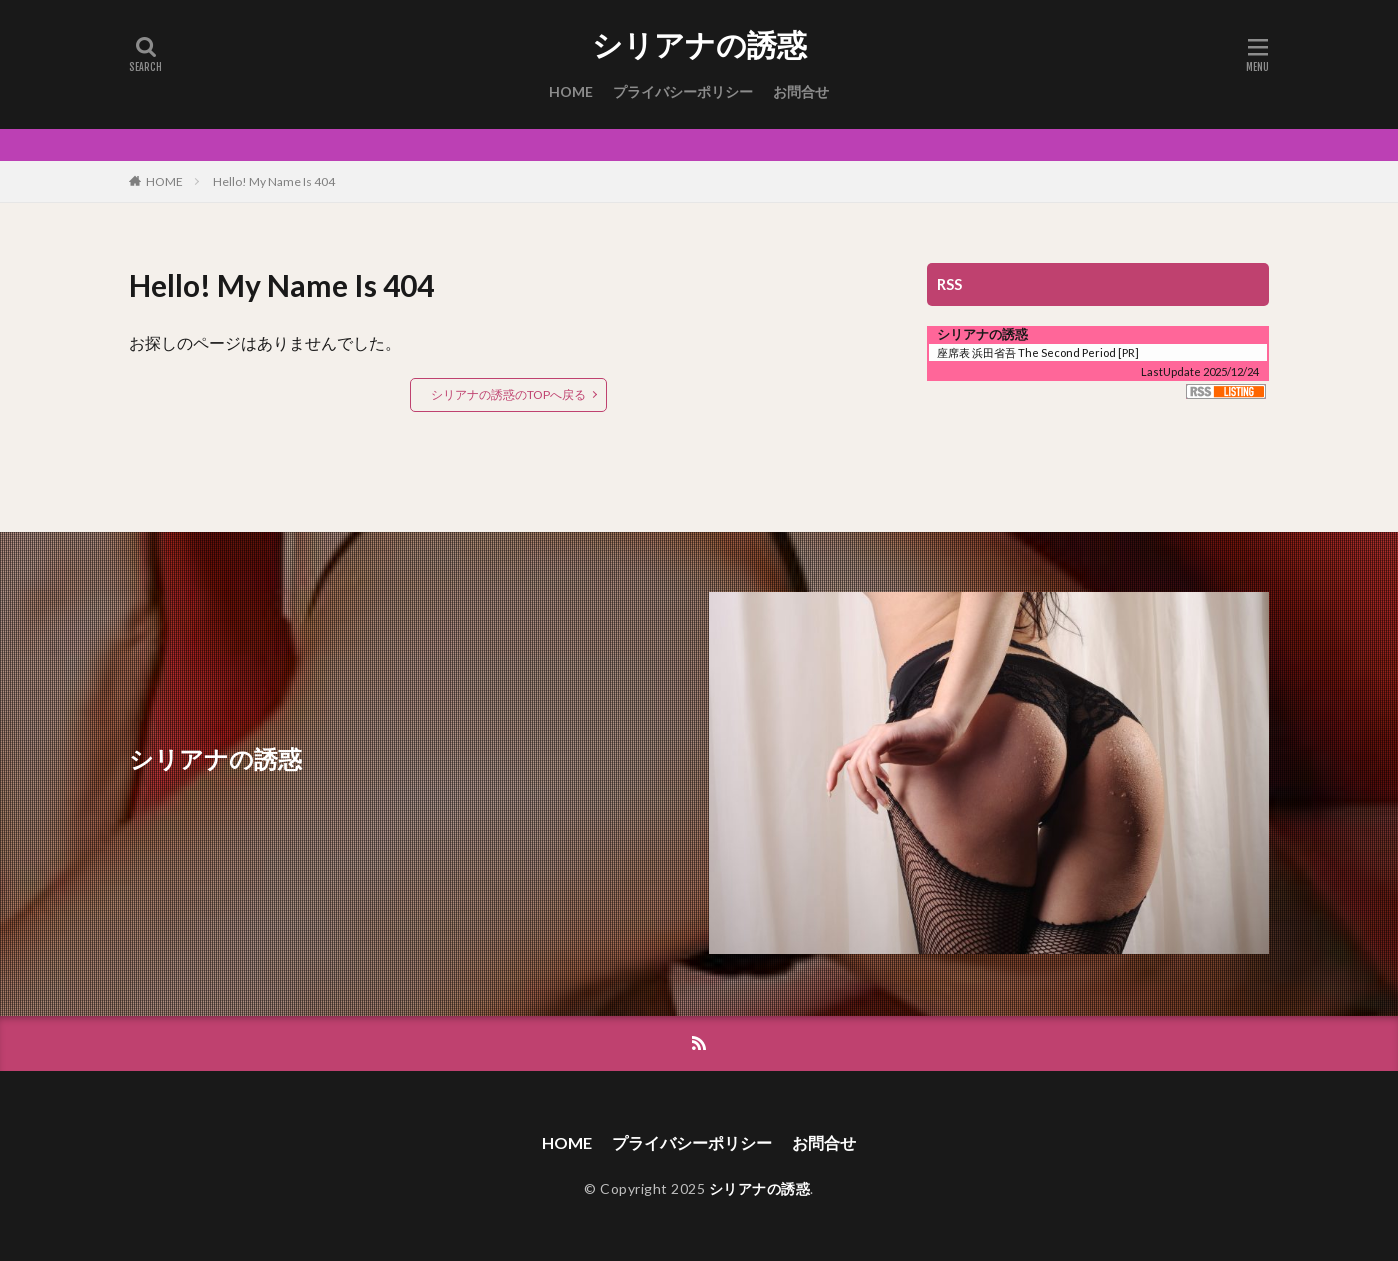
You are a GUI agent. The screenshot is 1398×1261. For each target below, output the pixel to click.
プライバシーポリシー (683, 91)
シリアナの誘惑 (699, 45)
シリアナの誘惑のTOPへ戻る (508, 394)
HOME (571, 91)
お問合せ (801, 91)
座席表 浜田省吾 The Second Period (1026, 352)
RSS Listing (1226, 391)
